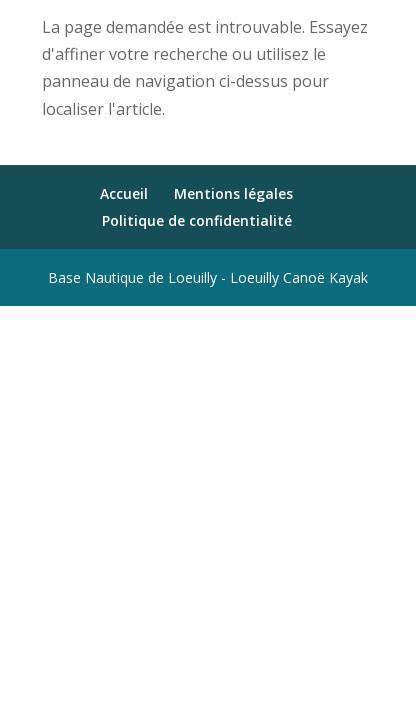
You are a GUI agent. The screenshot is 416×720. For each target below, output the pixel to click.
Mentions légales (233, 193)
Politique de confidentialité (197, 220)
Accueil (124, 193)
